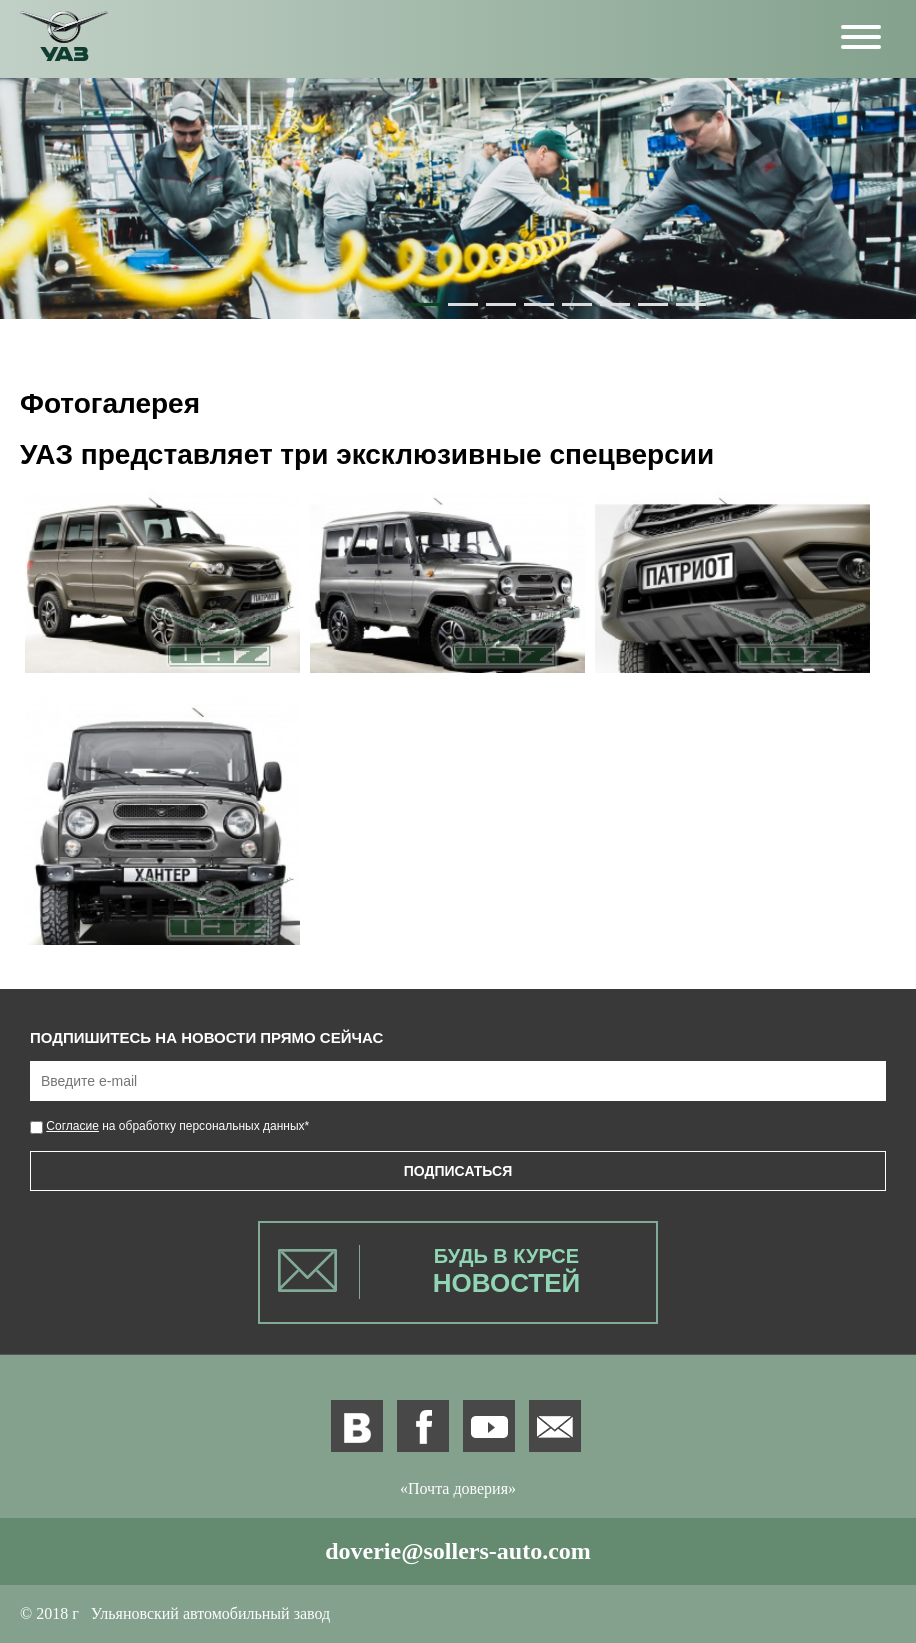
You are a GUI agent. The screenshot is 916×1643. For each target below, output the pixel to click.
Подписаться (458, 1171)
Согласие (72, 1126)
